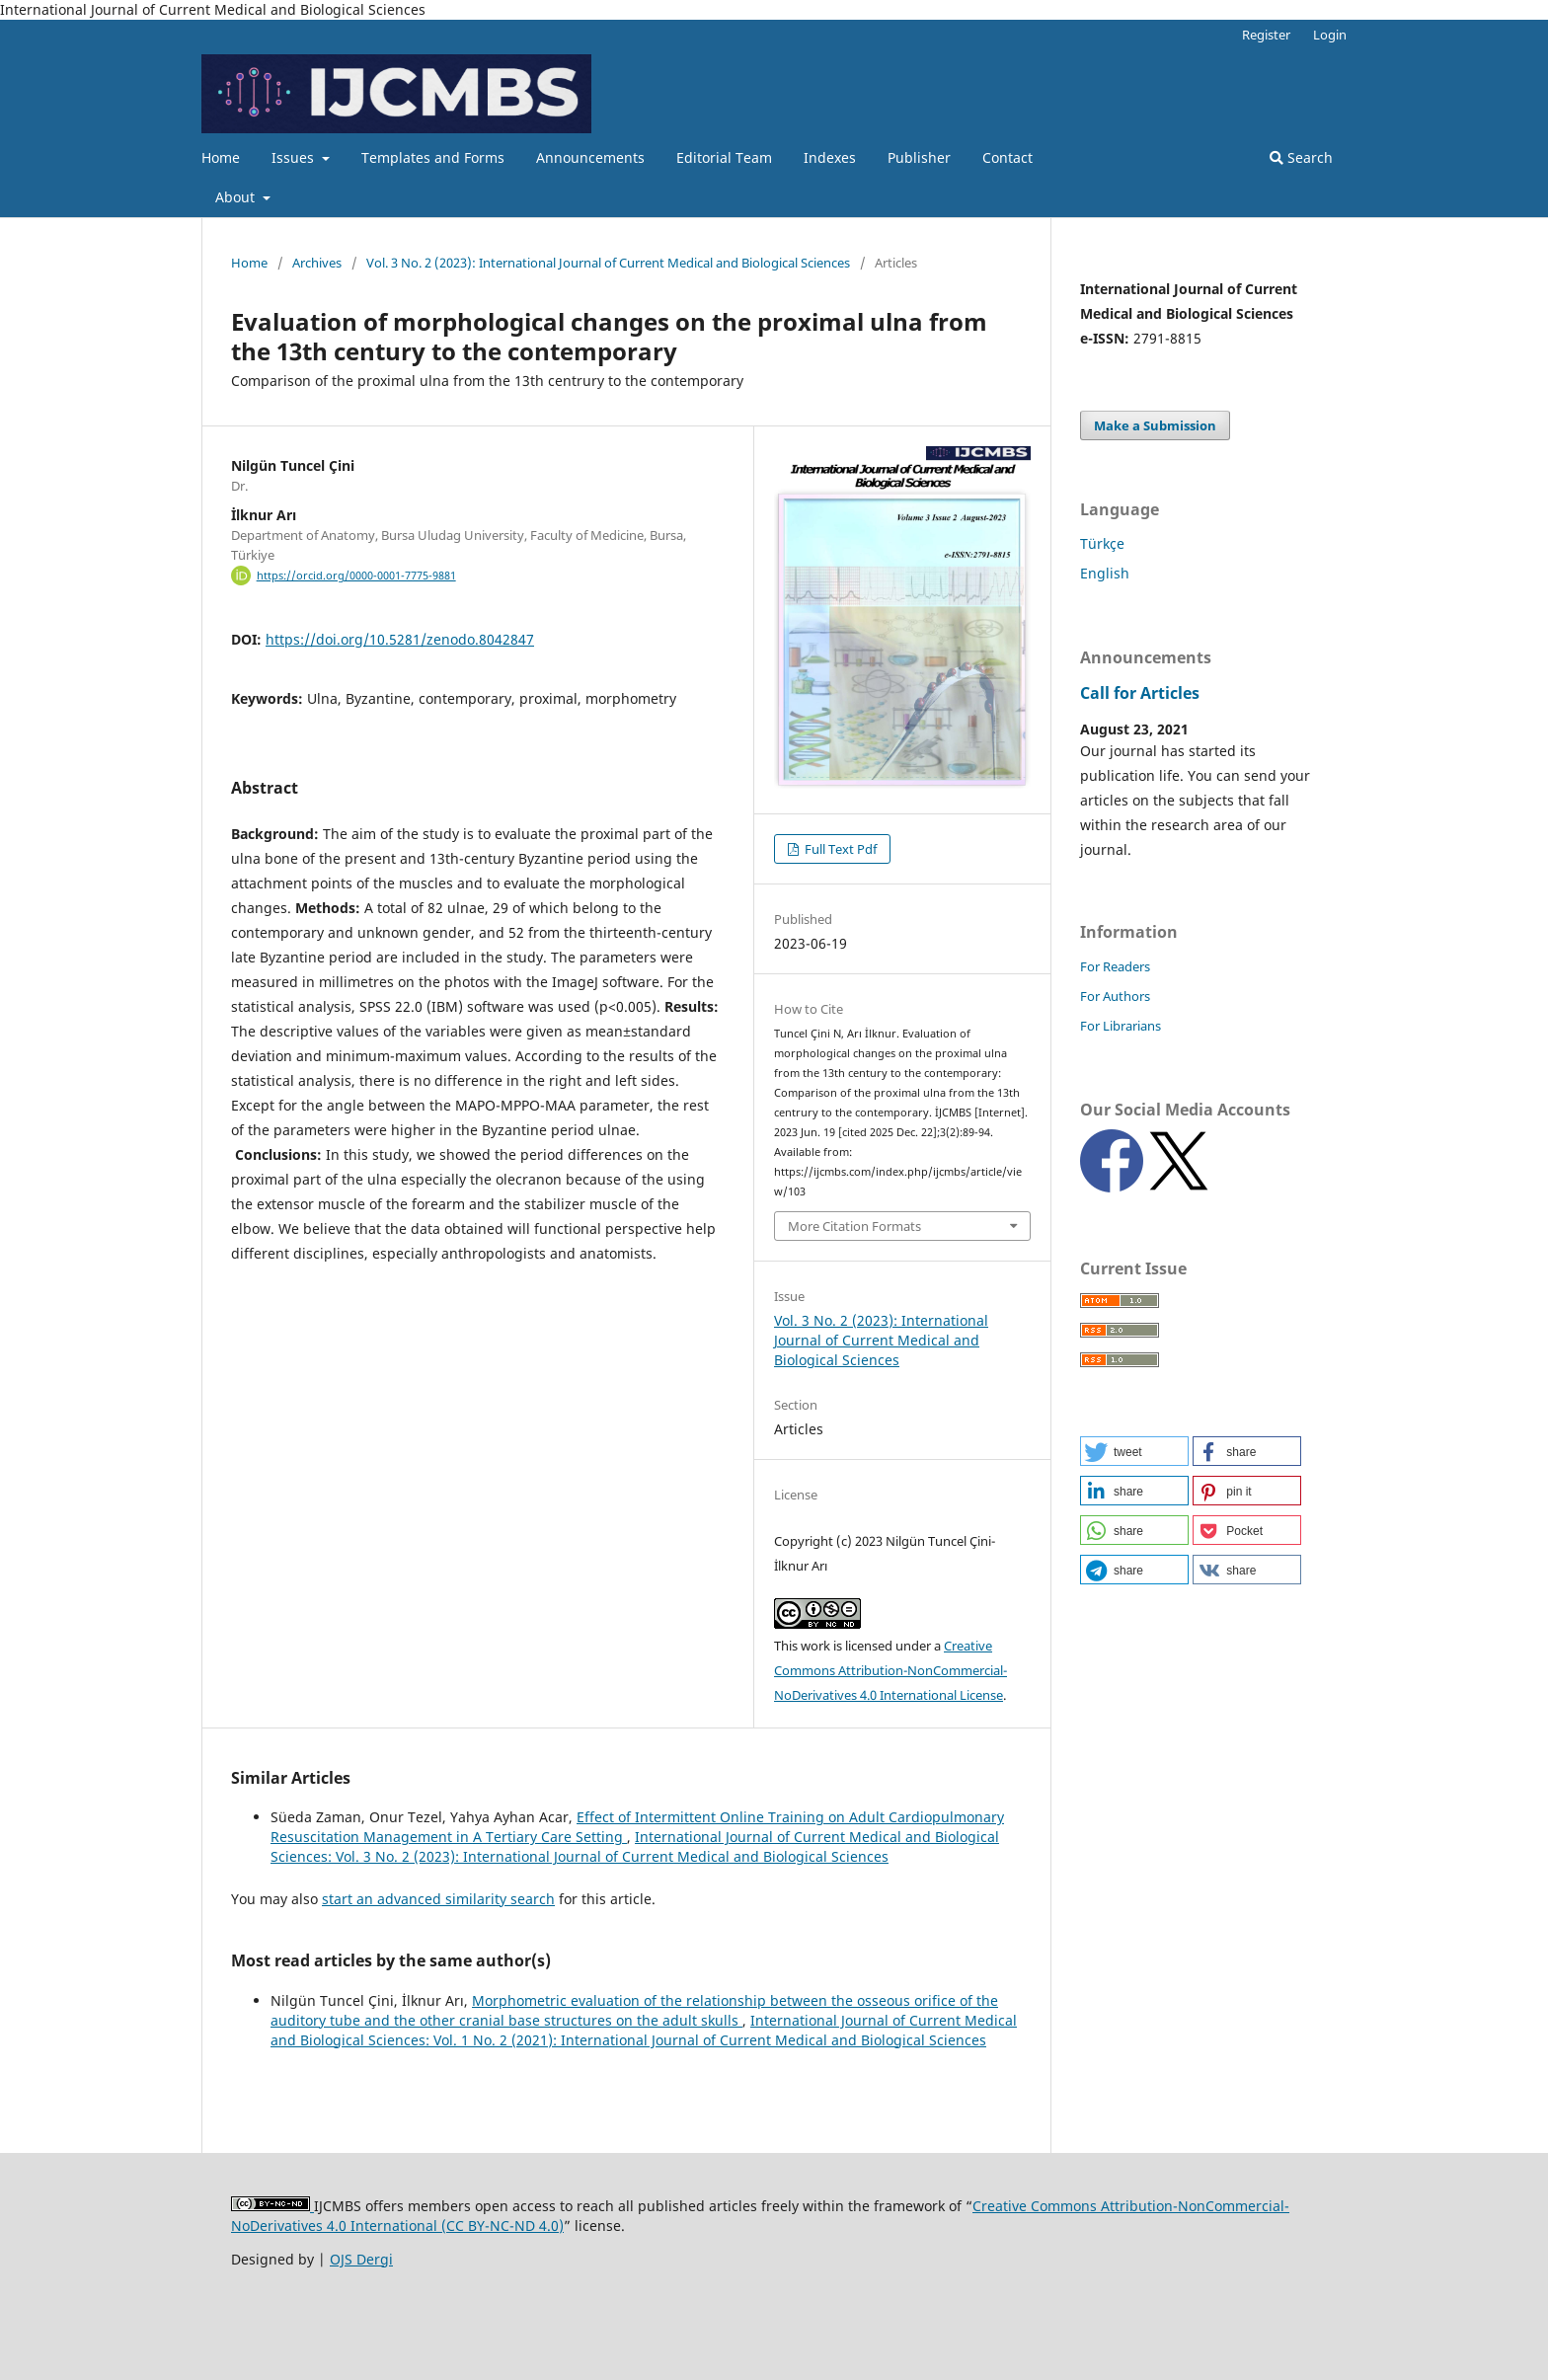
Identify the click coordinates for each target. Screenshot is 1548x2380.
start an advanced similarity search (438, 1898)
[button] (1134, 1451)
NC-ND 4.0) (527, 2225)
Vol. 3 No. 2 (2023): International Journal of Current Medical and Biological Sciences (608, 262)
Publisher (919, 157)
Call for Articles (1140, 693)
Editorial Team (724, 157)
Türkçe (1102, 543)
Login (1330, 34)
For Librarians (1120, 1026)
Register (1266, 34)
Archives (317, 262)
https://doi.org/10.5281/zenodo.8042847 (400, 639)
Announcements (590, 157)
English (1104, 573)
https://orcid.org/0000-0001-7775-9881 (356, 575)
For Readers (1115, 966)
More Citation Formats (854, 1226)
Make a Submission (1155, 425)
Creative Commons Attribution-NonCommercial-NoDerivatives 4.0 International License (890, 1670)
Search (1301, 157)
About (237, 197)
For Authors (1115, 996)
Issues (294, 157)
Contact (1007, 157)
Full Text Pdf (839, 849)
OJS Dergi (361, 2259)
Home (220, 157)
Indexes (830, 157)
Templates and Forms (432, 157)
